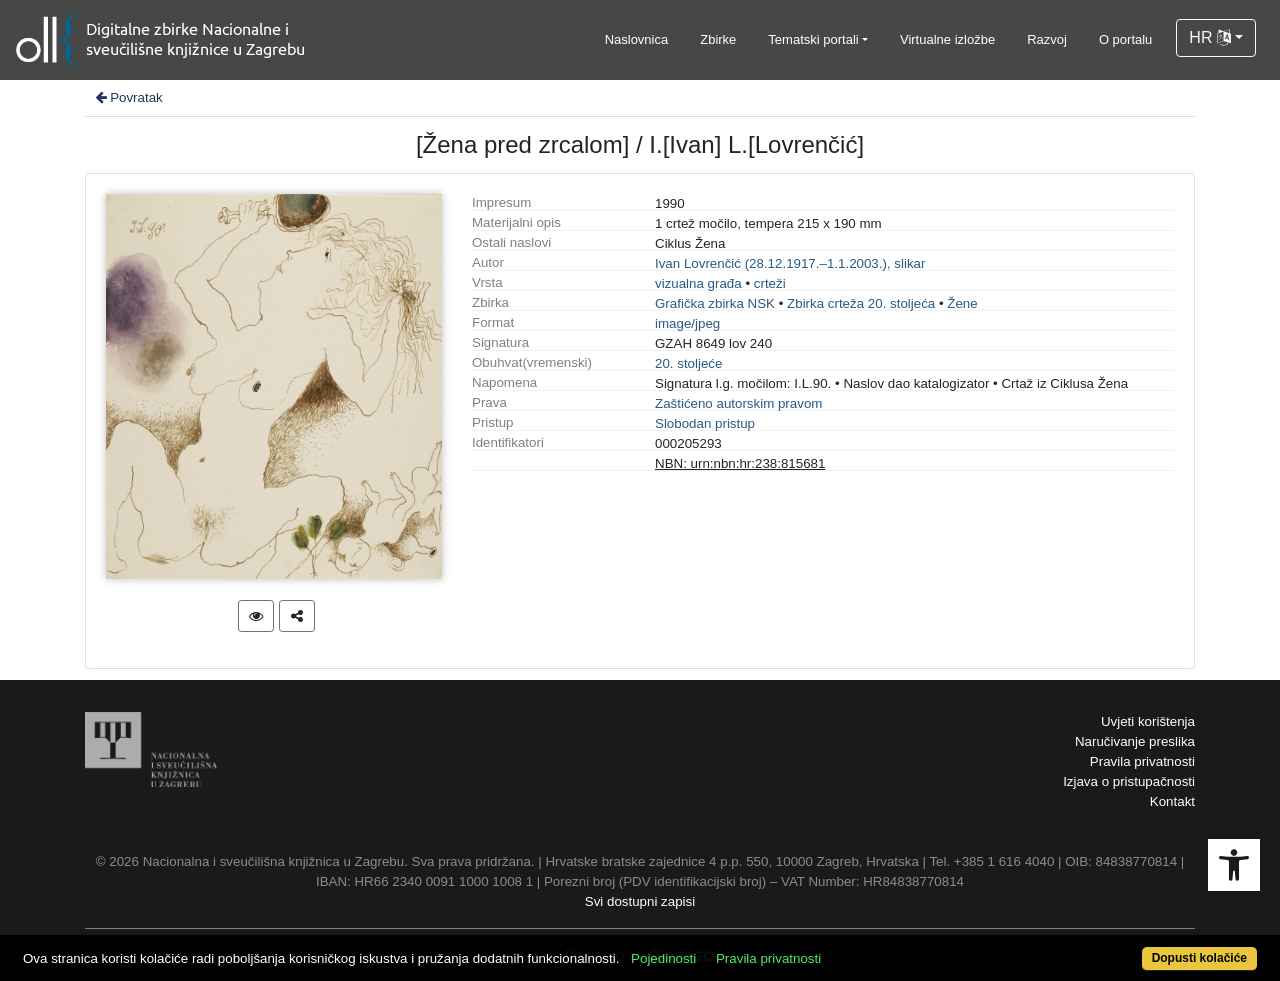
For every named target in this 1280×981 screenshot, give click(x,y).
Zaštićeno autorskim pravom (738, 403)
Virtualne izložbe (947, 39)
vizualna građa (698, 283)
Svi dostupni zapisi (640, 901)
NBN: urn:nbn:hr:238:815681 (740, 463)
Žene (962, 303)
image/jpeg (687, 323)
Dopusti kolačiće (1199, 958)
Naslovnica (637, 39)
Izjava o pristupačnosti (1129, 781)
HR (1210, 37)
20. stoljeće (688, 363)
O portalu (1125, 39)
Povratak (128, 97)
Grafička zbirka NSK (715, 303)
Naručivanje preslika (1135, 741)
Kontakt (1172, 801)
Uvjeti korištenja (1148, 721)
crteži (770, 283)
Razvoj (1047, 39)
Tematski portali (813, 39)
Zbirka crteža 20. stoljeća (861, 303)
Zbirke (718, 39)
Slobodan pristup (705, 423)
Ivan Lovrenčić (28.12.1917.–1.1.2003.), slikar (790, 263)
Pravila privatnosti (1142, 761)
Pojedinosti (663, 958)
